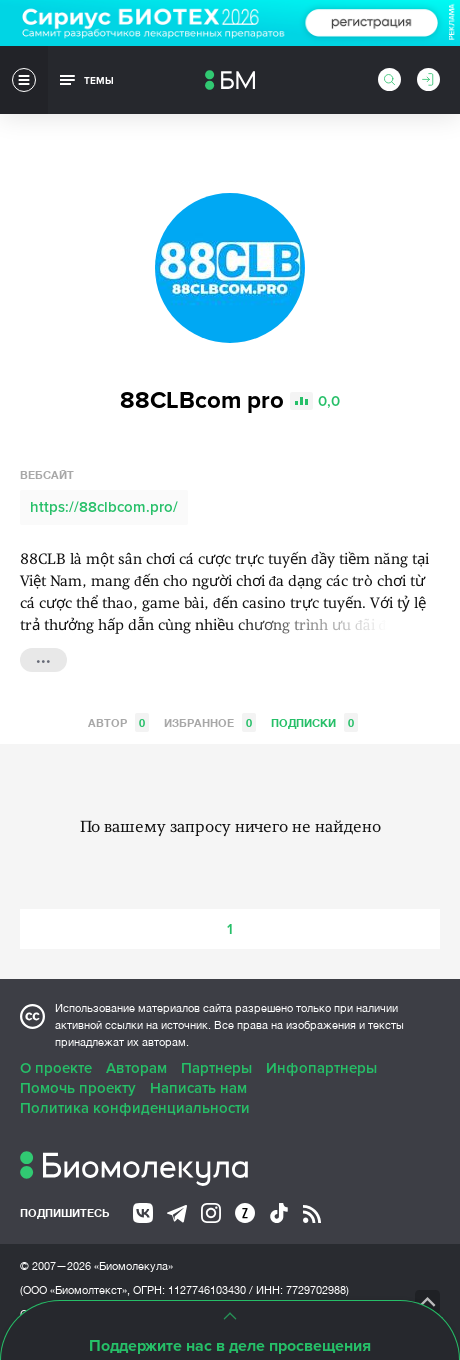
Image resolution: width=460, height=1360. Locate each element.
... (43, 658)
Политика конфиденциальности (135, 1108)
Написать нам (198, 1088)
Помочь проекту (78, 1088)
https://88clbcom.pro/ (104, 507)
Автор (118, 722)
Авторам (136, 1068)
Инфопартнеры (321, 1068)
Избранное (210, 722)
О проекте (56, 1068)
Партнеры (216, 1068)
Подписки (314, 722)
